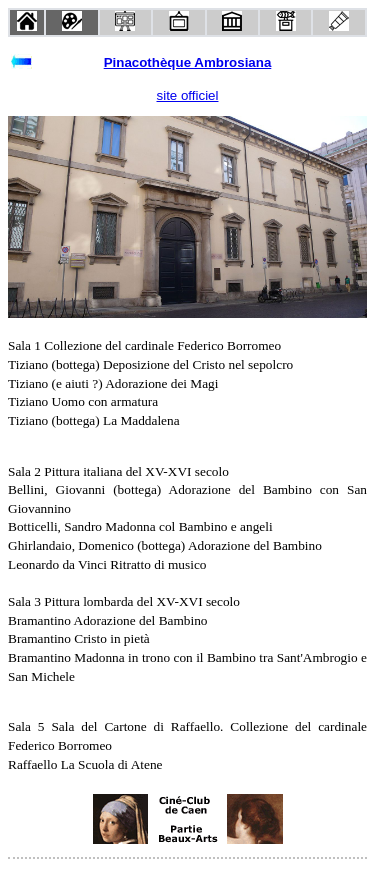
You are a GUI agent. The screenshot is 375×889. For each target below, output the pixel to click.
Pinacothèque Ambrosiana (188, 62)
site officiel (188, 95)
